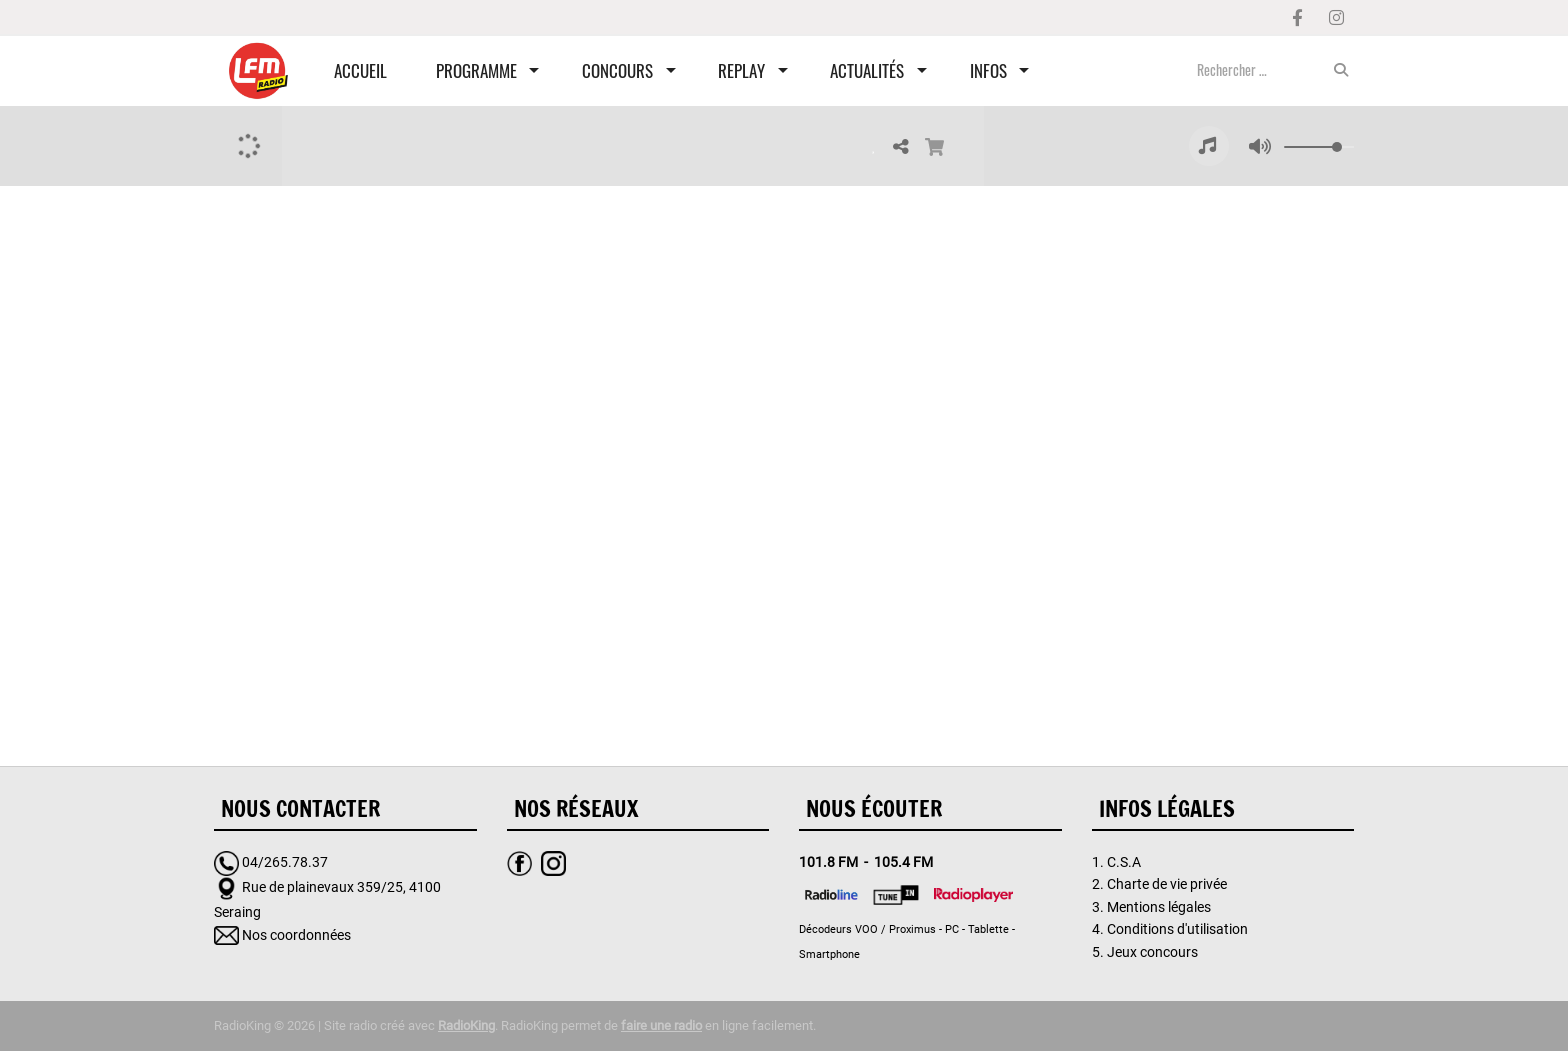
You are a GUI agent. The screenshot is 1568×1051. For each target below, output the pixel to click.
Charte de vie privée (1167, 884)
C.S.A (1124, 862)
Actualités (867, 70)
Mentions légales (1159, 907)
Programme (476, 70)
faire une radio (661, 1025)
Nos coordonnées (296, 935)
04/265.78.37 (285, 862)
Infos (988, 70)
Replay (741, 70)
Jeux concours (1152, 952)
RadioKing (466, 1025)
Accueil (360, 70)
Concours (617, 70)
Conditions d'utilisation (1177, 929)
